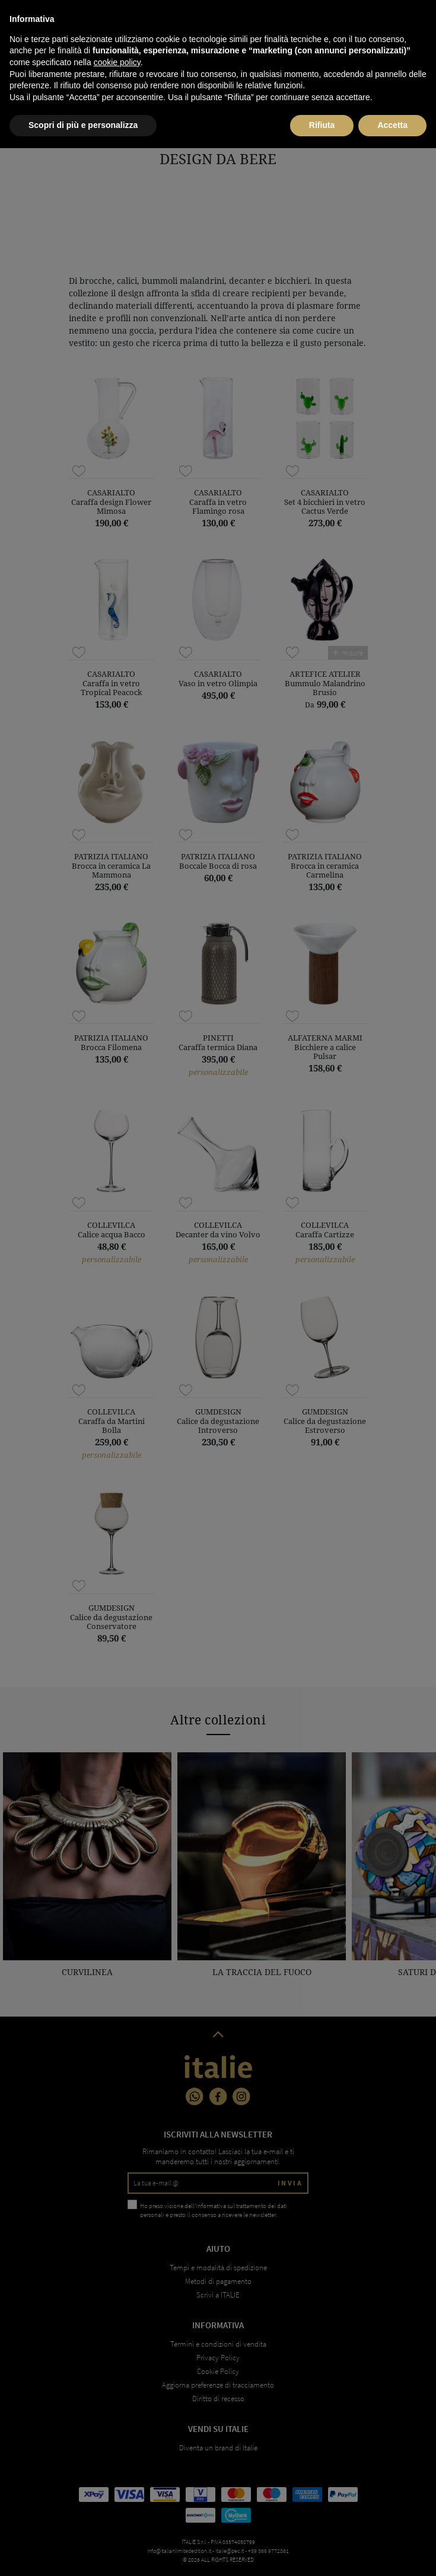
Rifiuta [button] (322, 2553)
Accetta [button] (392, 2553)
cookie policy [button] (117, 2490)
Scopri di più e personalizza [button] (83, 2553)
